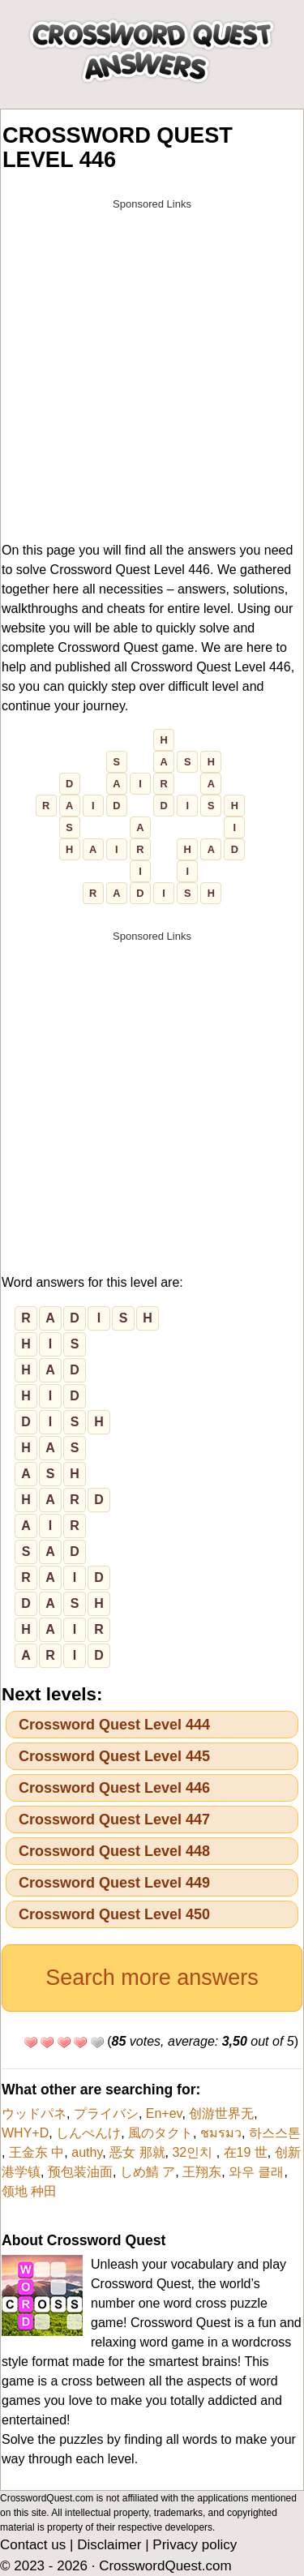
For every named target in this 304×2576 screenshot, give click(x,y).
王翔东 (201, 2172)
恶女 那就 (137, 2152)
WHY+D (25, 2133)
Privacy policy (194, 2544)
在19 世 (246, 2152)
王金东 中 (36, 2152)
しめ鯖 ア (147, 2172)
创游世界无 (221, 2113)
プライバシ (106, 2113)
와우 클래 (256, 2172)
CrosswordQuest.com (165, 2566)
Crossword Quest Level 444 (114, 1725)
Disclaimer (109, 2544)
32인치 (194, 2152)
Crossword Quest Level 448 (114, 1851)
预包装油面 (80, 2172)
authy (86, 2152)
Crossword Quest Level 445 (114, 1756)
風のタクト (160, 2133)
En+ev (164, 2113)
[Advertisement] (152, 370)
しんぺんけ (88, 2133)
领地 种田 (29, 2191)
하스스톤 (275, 2133)
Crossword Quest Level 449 (114, 1883)
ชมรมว (221, 2133)
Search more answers (152, 1977)
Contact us (33, 2544)
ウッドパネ (34, 2113)
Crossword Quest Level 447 (114, 1819)
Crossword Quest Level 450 (114, 1914)
